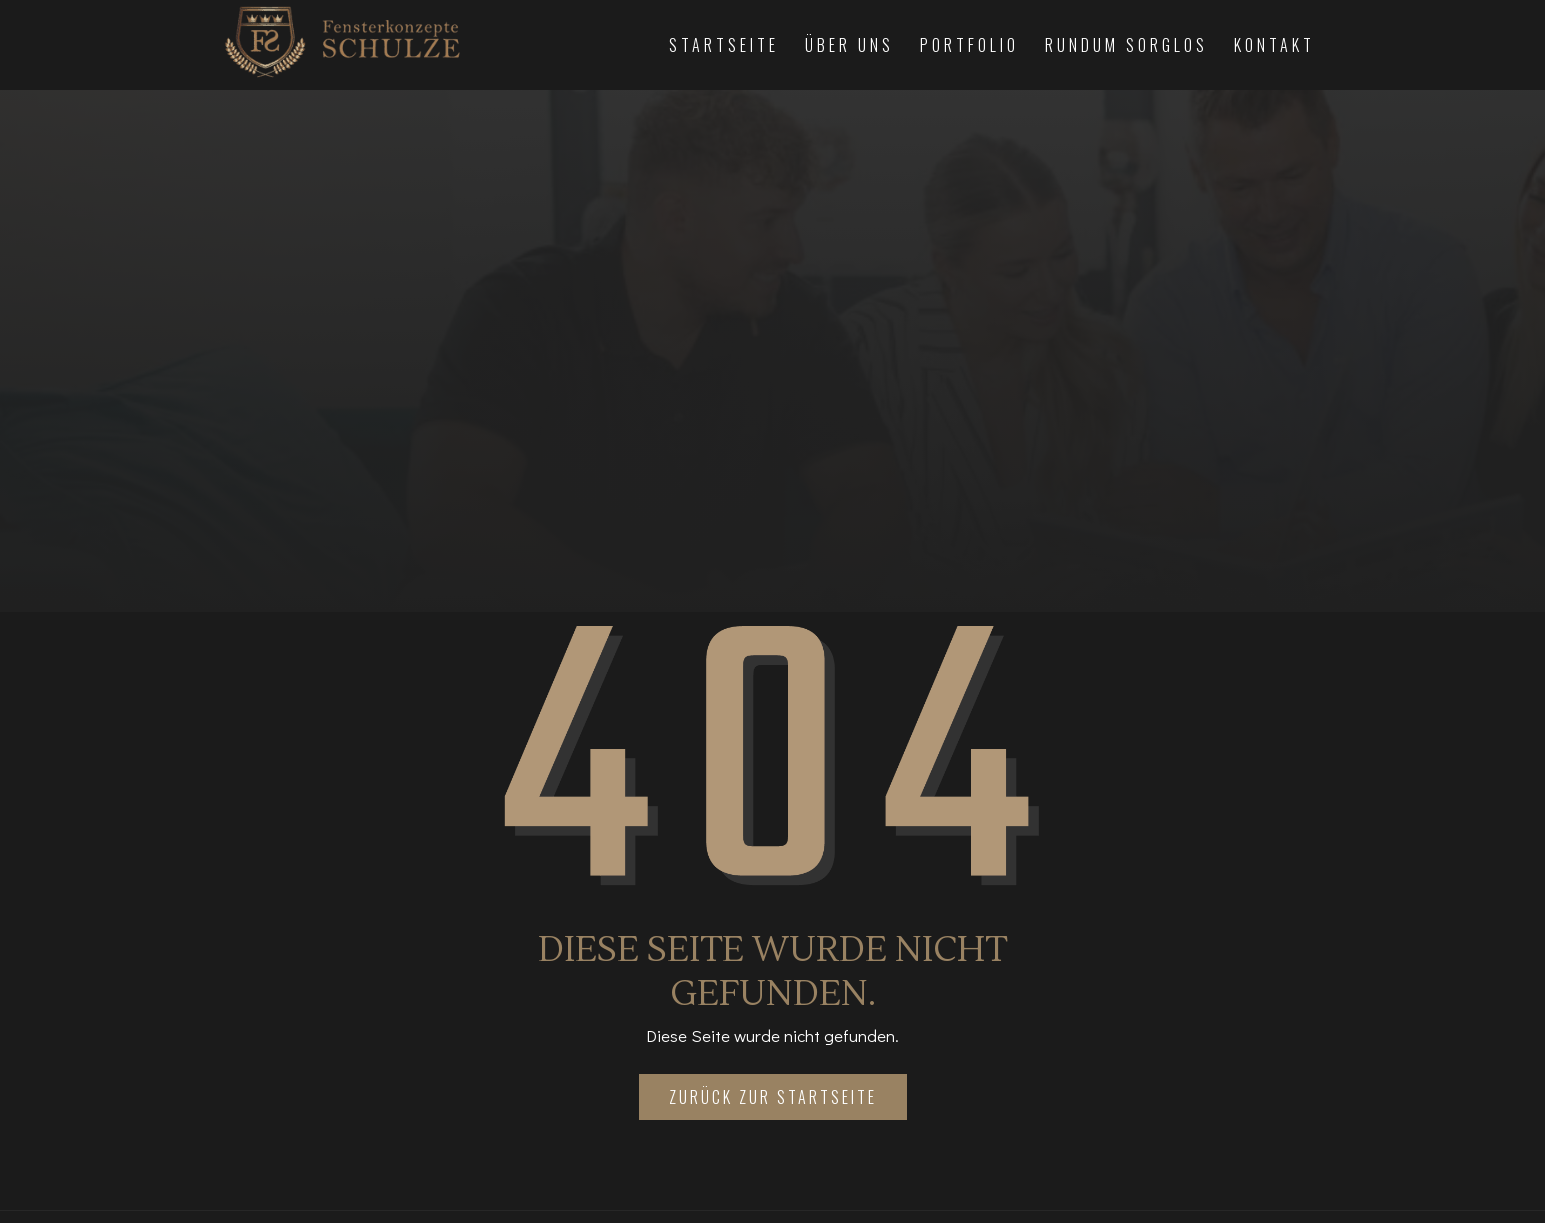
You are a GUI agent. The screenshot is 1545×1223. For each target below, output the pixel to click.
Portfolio (969, 45)
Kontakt (1274, 45)
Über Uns (849, 45)
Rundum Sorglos (1126, 45)
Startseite (724, 45)
